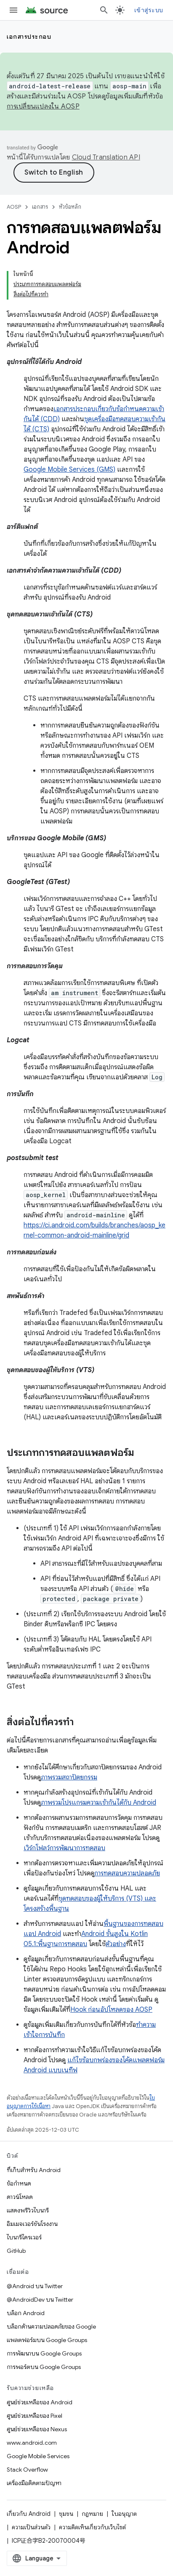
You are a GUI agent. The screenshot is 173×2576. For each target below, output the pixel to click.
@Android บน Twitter (35, 2286)
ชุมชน (66, 2513)
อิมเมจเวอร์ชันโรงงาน (32, 2224)
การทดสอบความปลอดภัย (127, 1873)
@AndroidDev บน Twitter (40, 2299)
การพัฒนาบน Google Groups (44, 2353)
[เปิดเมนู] (13, 10)
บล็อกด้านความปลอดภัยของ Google (51, 2326)
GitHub (16, 2251)
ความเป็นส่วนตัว (31, 2527)
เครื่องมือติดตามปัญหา (34, 2483)
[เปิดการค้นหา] (104, 10)
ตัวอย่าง (116, 1944)
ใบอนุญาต (124, 2513)
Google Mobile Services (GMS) (69, 469)
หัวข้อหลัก (70, 206)
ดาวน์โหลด (20, 2197)
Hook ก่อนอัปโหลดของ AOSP (111, 2009)
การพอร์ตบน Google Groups (44, 2367)
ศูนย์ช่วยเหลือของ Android (39, 2402)
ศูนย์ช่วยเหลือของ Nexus (37, 2429)
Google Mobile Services (38, 2456)
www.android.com (32, 2442)
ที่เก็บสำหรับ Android (34, 2170)
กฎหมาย (92, 2513)
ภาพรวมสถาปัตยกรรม (69, 1777)
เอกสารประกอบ (29, 36)
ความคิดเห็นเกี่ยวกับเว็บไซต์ (92, 2527)
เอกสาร (40, 206)
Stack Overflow (27, 2469)
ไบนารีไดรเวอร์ (24, 2237)
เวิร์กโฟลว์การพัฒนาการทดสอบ (64, 1848)
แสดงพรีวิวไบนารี (28, 2210)
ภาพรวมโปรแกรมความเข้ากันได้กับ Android (98, 1802)
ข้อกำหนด (19, 2183)
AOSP (14, 206)
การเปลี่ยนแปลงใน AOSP (43, 106)
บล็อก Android (26, 2313)
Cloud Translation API (106, 157)
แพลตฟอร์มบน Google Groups (47, 2340)
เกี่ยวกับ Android (29, 2513)
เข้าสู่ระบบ (148, 10)
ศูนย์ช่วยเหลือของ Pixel (34, 2415)
